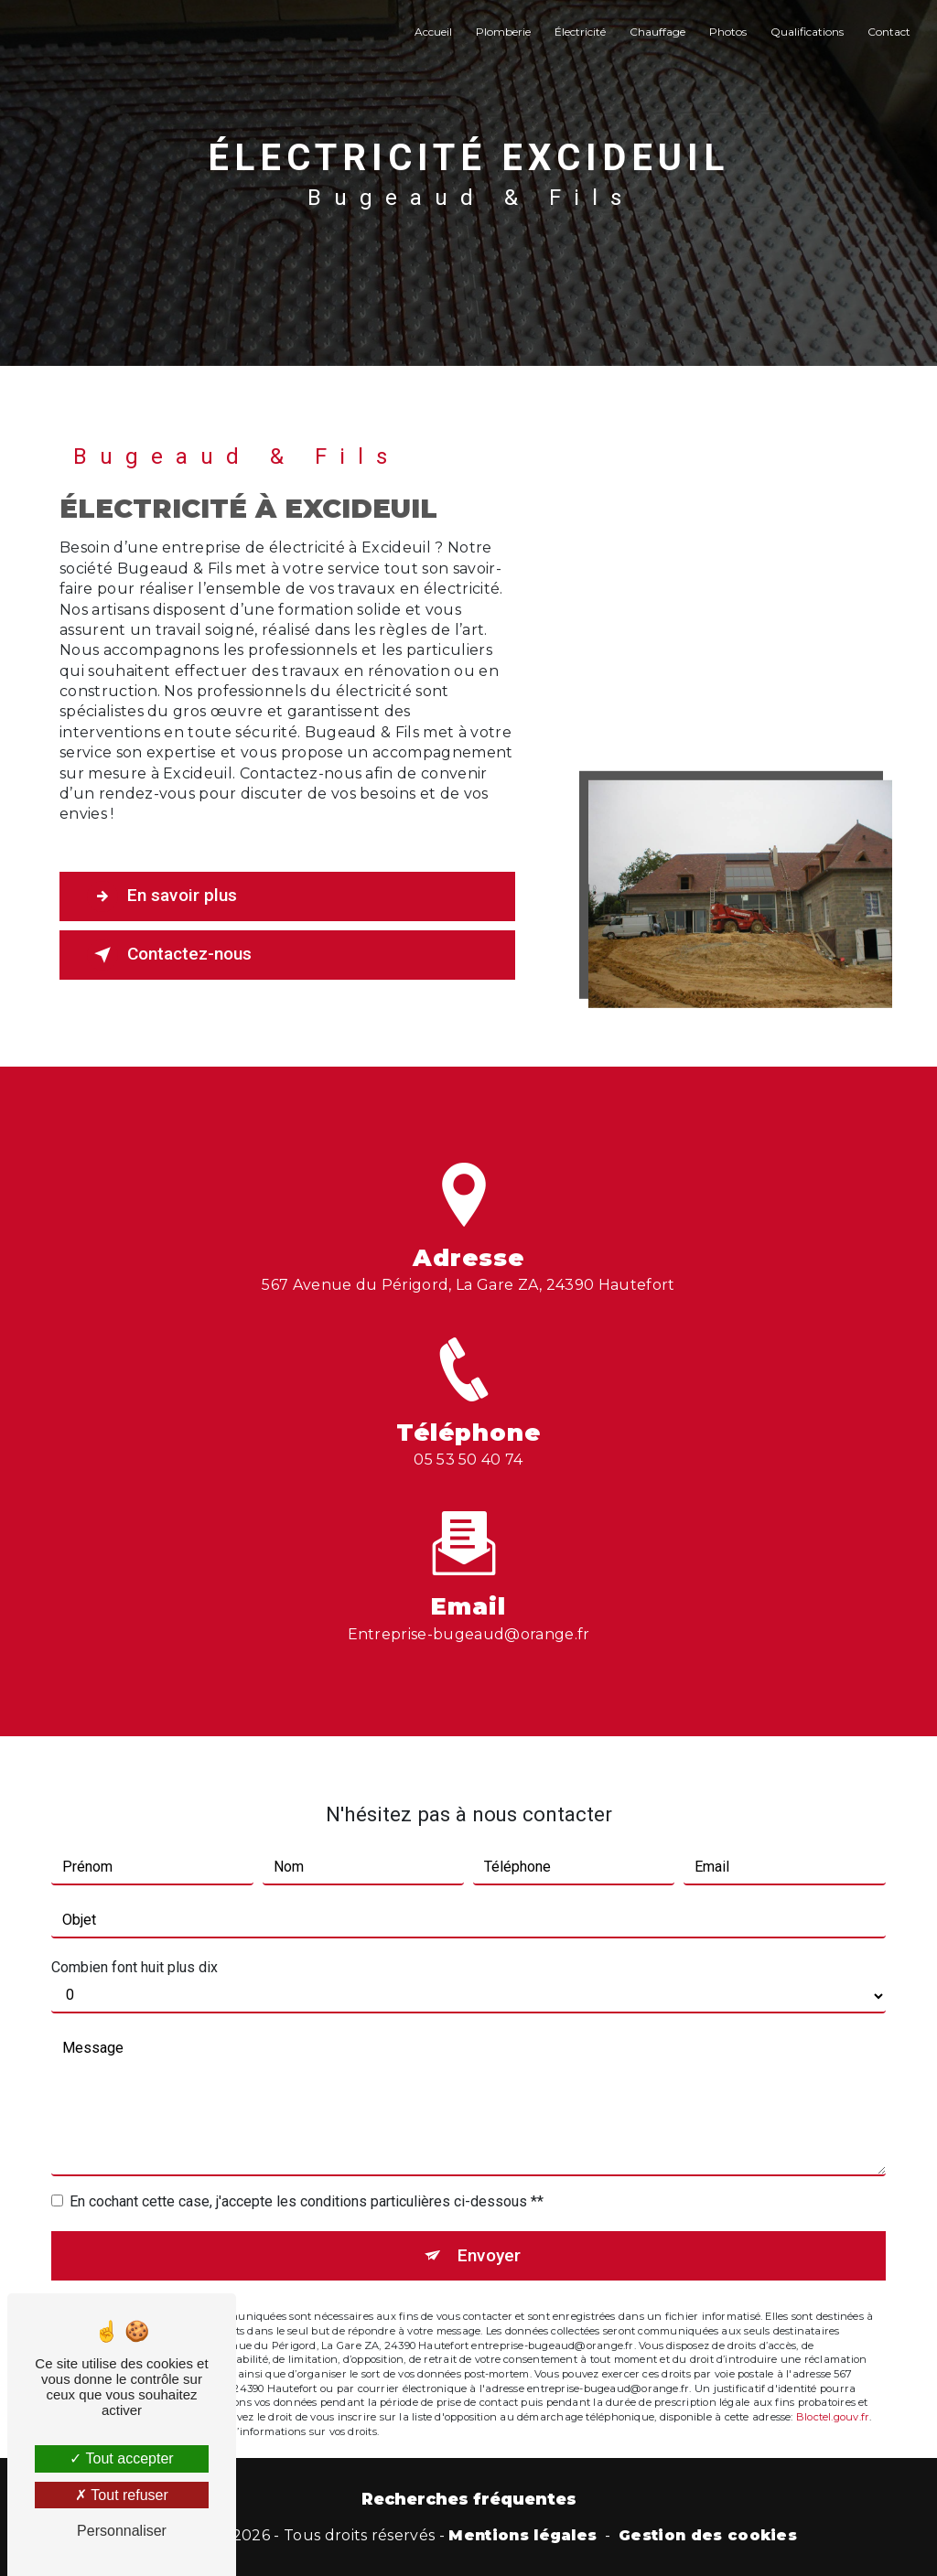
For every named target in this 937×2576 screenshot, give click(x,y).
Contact (888, 31)
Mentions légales (522, 2535)
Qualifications (807, 31)
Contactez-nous (169, 955)
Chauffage (657, 31)
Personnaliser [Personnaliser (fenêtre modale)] (122, 2530)
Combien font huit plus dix (134, 1932)
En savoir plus (162, 896)
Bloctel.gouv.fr (832, 2382)
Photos (728, 31)
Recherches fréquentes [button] (468, 2498)
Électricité (580, 31)
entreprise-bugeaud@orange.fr (469, 1599)
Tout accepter (121, 2458)
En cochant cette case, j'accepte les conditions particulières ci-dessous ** (307, 2166)
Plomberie (503, 31)
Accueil (433, 31)
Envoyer (489, 2220)
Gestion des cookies (708, 2535)
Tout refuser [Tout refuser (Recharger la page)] (121, 2495)
